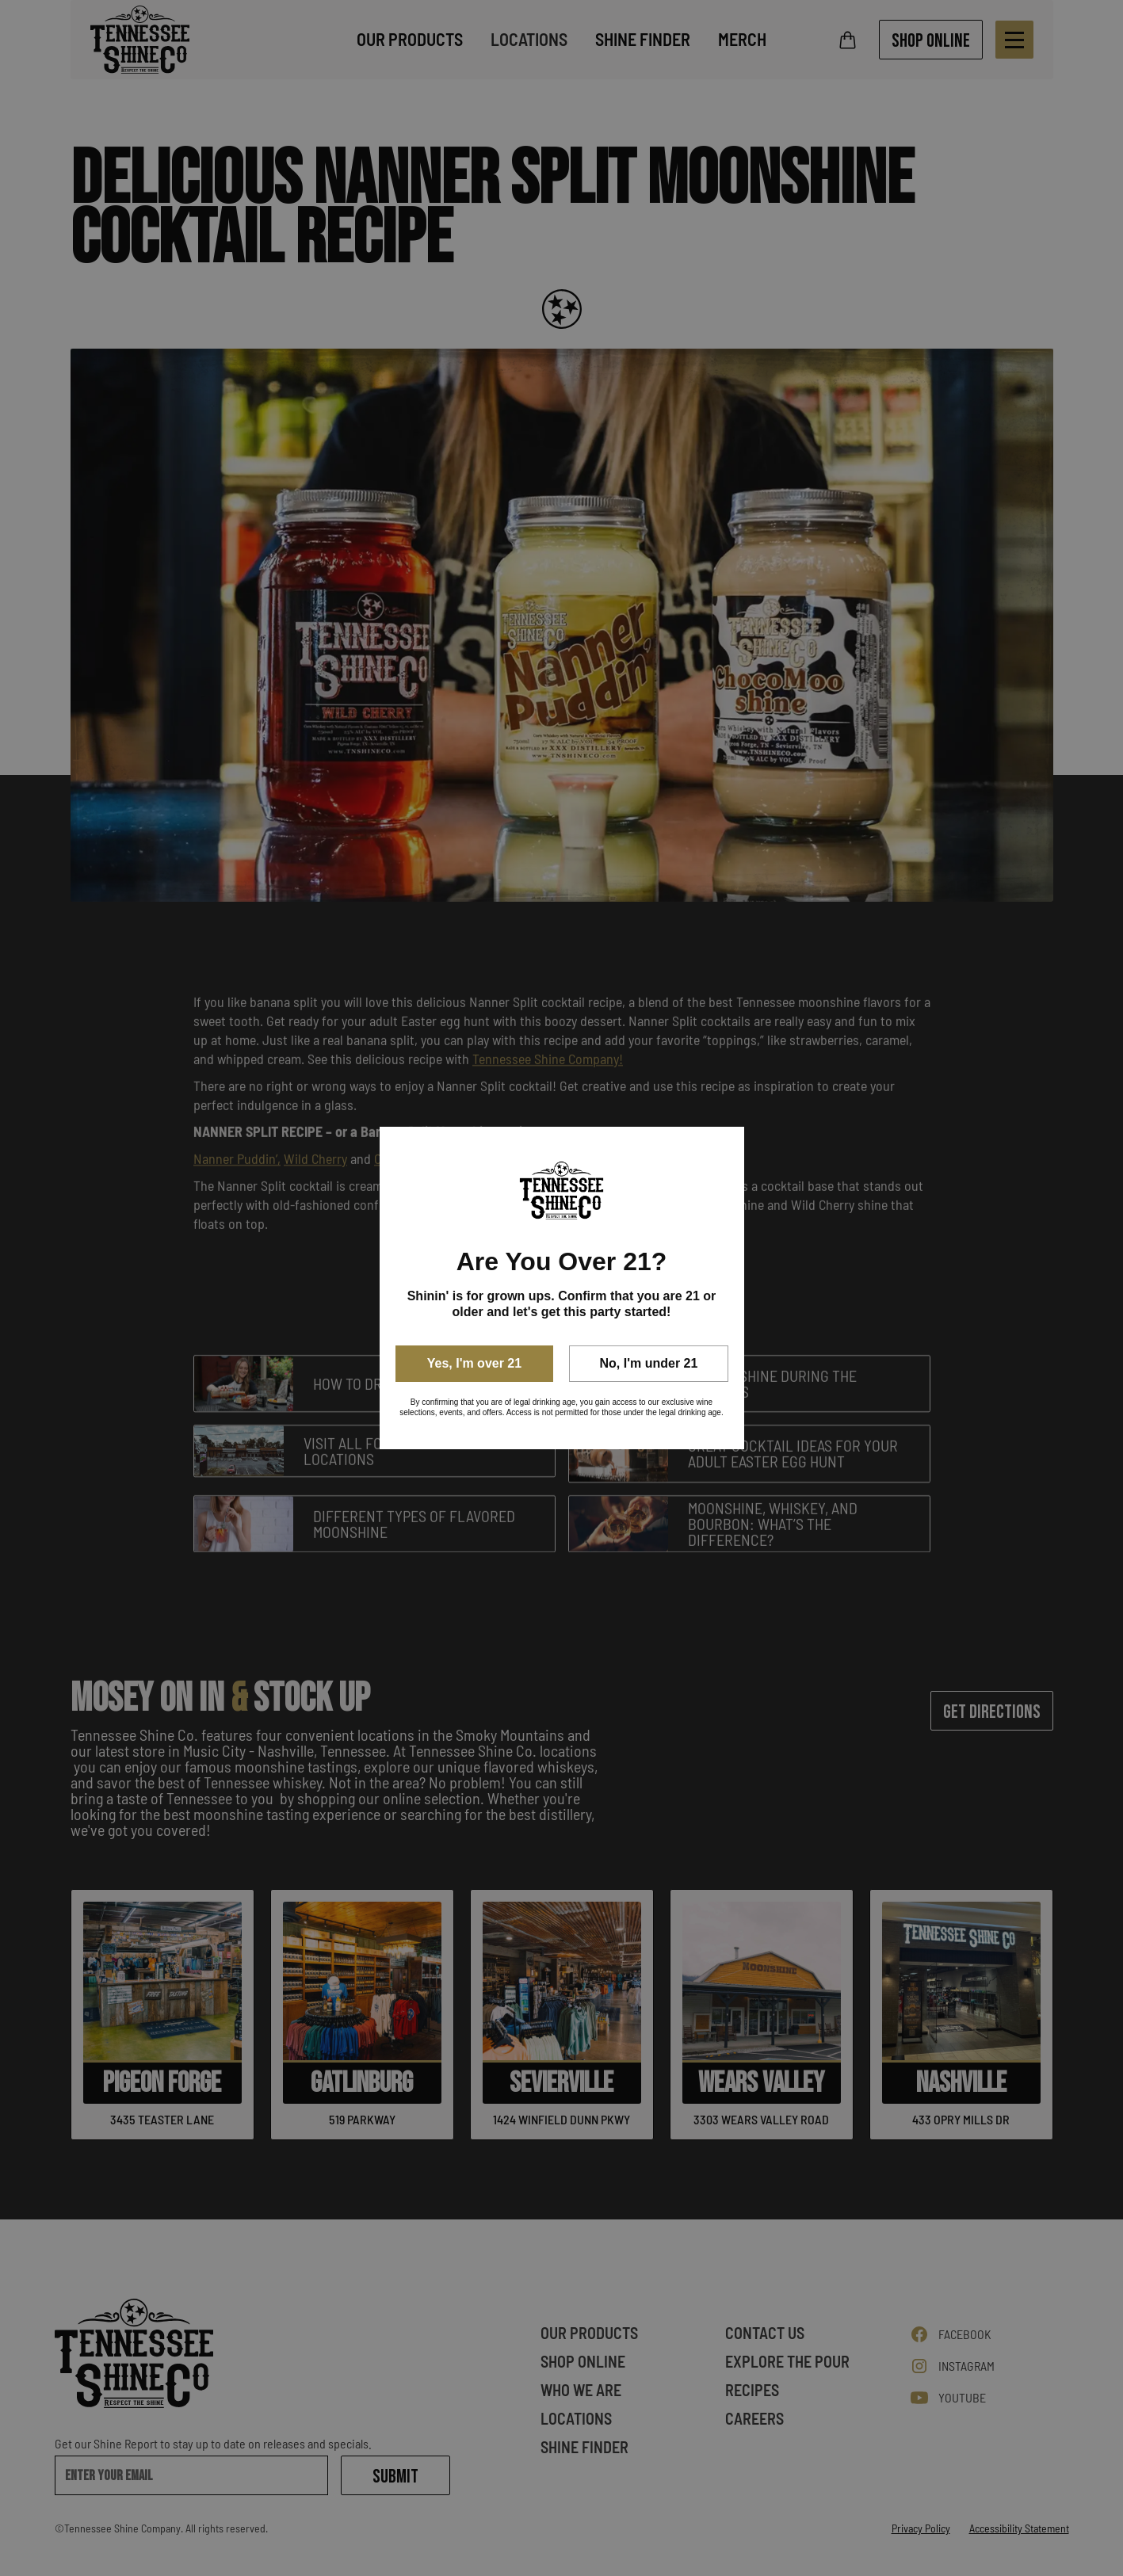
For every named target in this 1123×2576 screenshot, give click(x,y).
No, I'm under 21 (649, 1363)
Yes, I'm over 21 (474, 1363)
